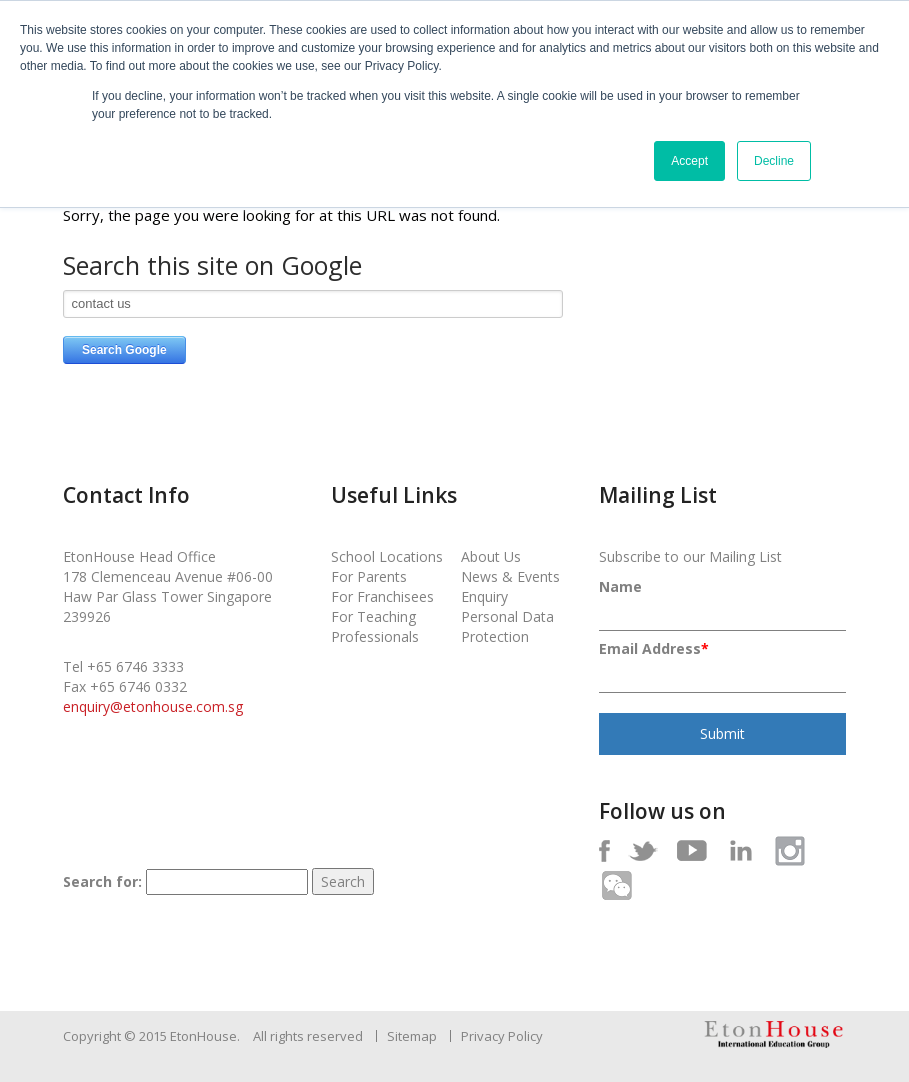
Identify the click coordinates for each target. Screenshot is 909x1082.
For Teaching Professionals (375, 626)
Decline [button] (774, 161)
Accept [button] (689, 161)
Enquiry (484, 596)
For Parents (369, 576)
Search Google (124, 350)
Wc (616, 885)
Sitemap (412, 1036)
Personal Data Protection (507, 626)
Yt (691, 850)
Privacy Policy (502, 1036)
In (740, 850)
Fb (605, 850)
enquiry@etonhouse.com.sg (153, 706)
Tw (642, 850)
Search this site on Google (212, 266)
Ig (789, 850)
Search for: (102, 881)
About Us (491, 556)
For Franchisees (382, 596)
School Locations (387, 556)
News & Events (510, 576)
